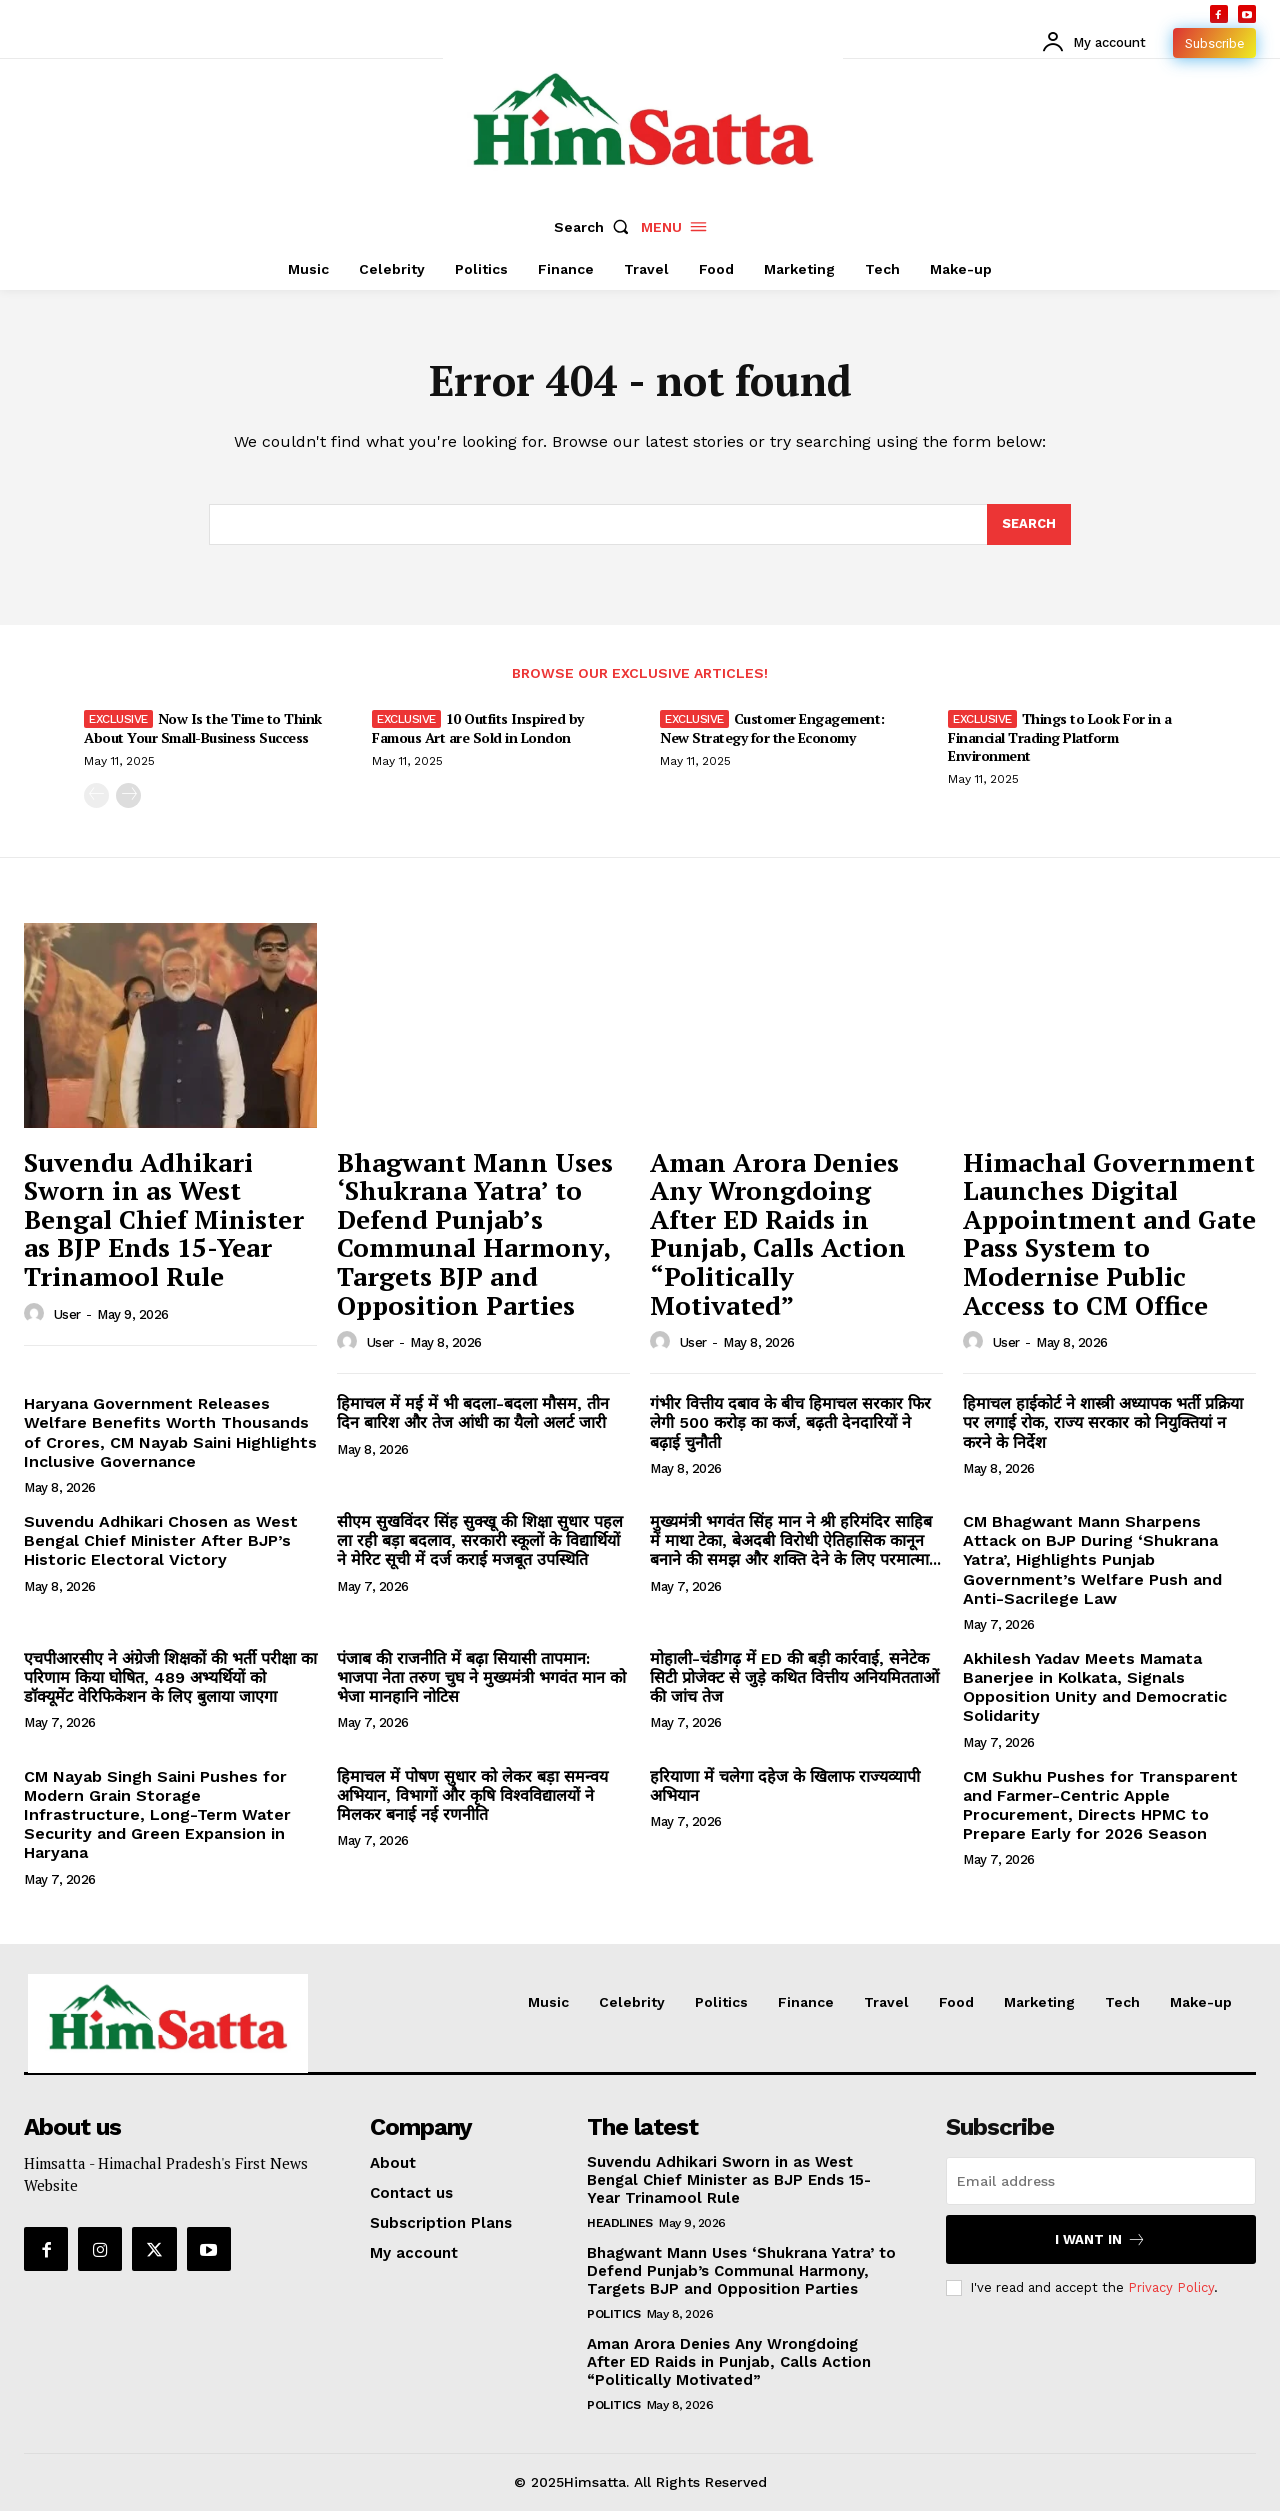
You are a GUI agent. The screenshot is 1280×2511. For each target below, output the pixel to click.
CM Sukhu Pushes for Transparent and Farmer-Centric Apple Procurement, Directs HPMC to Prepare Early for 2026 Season (1100, 1805)
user (67, 1314)
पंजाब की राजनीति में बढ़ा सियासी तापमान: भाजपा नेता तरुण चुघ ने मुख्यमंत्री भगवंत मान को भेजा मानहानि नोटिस (481, 1677)
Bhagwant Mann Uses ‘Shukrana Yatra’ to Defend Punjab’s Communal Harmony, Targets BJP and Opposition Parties (475, 1233)
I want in (1100, 2240)
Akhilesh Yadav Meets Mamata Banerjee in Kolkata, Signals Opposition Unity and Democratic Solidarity (1095, 1687)
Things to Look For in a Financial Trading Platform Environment (1059, 736)
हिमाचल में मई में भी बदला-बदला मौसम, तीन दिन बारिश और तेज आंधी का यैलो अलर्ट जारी (473, 1414)
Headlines (620, 2224)
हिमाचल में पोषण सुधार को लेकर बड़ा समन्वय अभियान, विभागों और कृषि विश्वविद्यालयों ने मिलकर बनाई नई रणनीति (472, 1795)
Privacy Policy (1171, 2287)
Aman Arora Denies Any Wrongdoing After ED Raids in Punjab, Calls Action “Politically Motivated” (778, 1233)
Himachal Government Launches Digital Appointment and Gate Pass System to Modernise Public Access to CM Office (1109, 1233)
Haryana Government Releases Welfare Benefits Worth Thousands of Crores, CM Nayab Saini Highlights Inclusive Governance (170, 1433)
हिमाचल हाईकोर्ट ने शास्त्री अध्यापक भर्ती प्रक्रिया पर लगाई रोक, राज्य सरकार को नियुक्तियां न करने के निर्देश (1103, 1423)
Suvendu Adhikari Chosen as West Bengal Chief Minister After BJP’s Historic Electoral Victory (161, 1540)
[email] (1101, 2182)
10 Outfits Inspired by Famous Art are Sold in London (478, 727)
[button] (596, 227)
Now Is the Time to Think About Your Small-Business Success (203, 727)
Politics (613, 2315)
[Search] (1029, 525)
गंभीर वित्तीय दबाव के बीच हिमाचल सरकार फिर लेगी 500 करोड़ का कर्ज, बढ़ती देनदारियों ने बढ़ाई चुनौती (790, 1423)
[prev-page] (96, 795)
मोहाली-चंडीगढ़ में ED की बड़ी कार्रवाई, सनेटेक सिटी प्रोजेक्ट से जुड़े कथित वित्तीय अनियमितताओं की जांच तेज (794, 1677)
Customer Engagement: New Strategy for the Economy (772, 727)
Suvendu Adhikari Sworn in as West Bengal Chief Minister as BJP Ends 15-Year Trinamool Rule (164, 1219)
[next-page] (128, 795)
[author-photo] (37, 1314)
